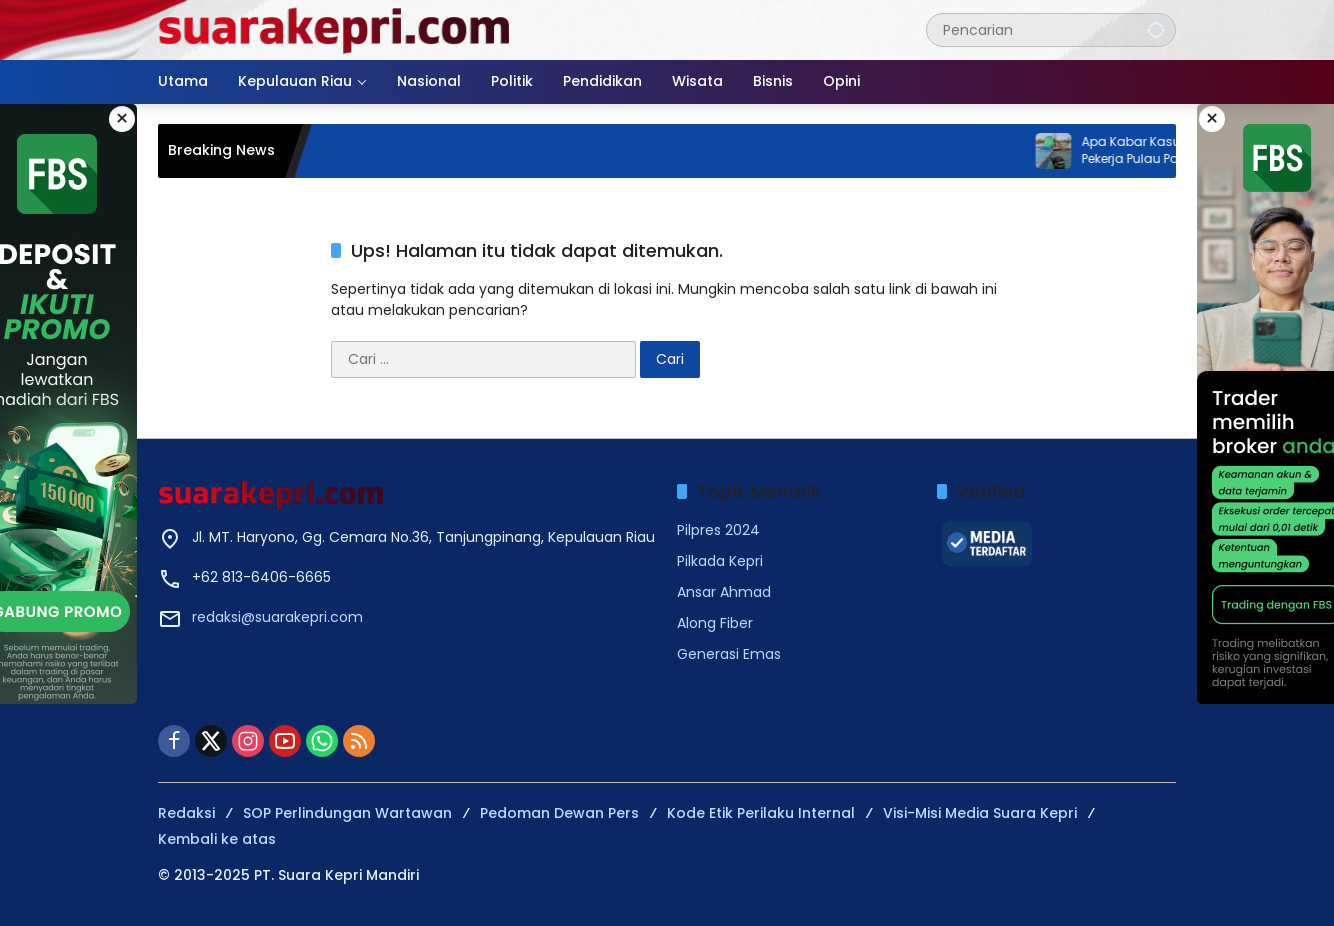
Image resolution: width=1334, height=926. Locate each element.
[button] (1156, 29)
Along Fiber (715, 623)
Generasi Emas (729, 654)
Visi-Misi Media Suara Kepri (980, 813)
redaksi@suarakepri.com (277, 617)
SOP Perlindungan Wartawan (347, 813)
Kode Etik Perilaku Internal (761, 813)
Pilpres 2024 (718, 530)
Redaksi (186, 813)
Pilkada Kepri (720, 561)
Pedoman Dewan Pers (559, 813)
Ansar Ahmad (724, 592)
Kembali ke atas (217, 839)
